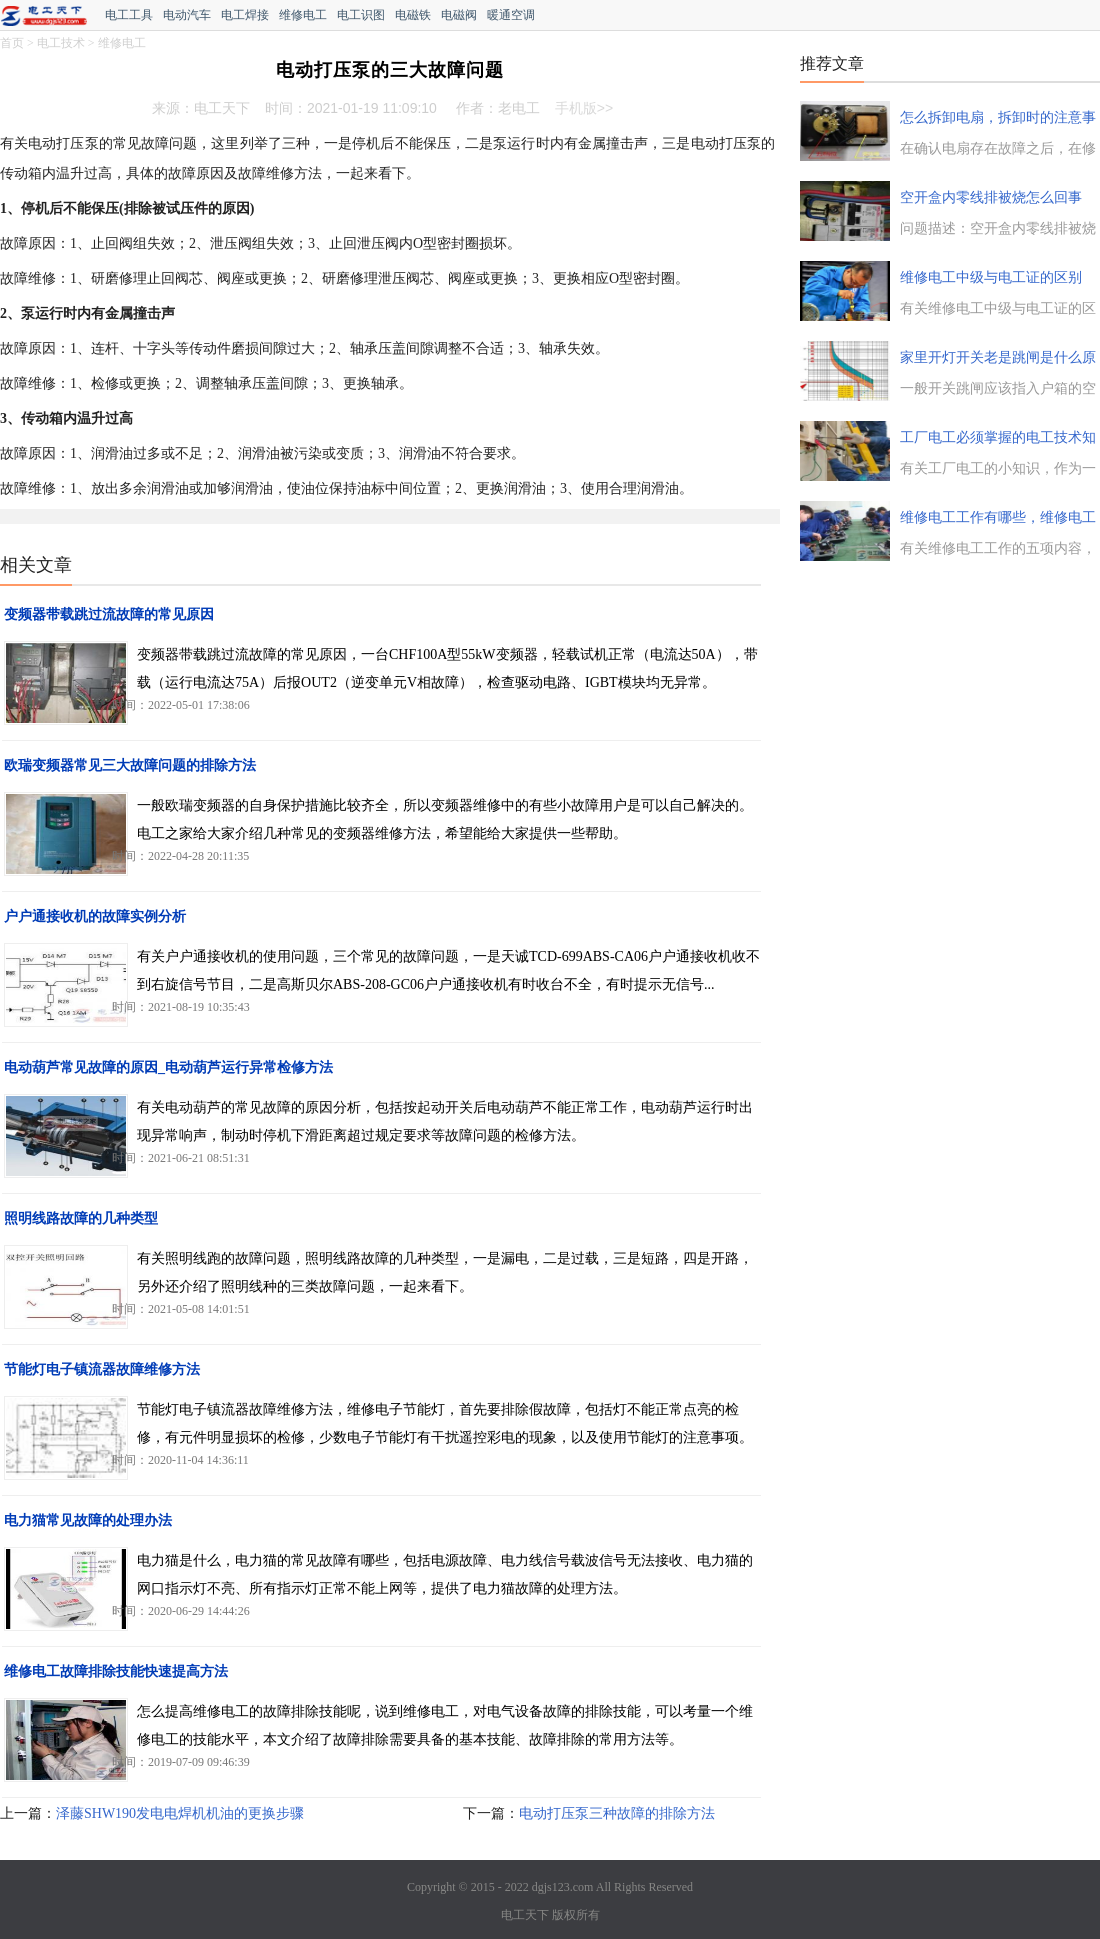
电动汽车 (187, 15)
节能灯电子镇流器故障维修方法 (102, 1369)
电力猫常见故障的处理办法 (88, 1520)
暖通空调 (511, 15)
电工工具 (129, 15)
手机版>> (584, 108)
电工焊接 (245, 15)
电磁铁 (413, 15)
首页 (12, 43)
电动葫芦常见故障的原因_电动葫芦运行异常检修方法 (168, 1067)
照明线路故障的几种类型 (81, 1218)
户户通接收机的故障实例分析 (95, 916)
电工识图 (361, 15)
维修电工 (303, 15)
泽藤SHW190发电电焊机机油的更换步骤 (180, 1813)
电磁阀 (459, 15)
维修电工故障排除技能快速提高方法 (116, 1671)
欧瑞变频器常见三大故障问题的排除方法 (130, 765)
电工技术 (61, 43)
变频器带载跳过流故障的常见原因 (109, 614)
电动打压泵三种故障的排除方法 (617, 1813)
